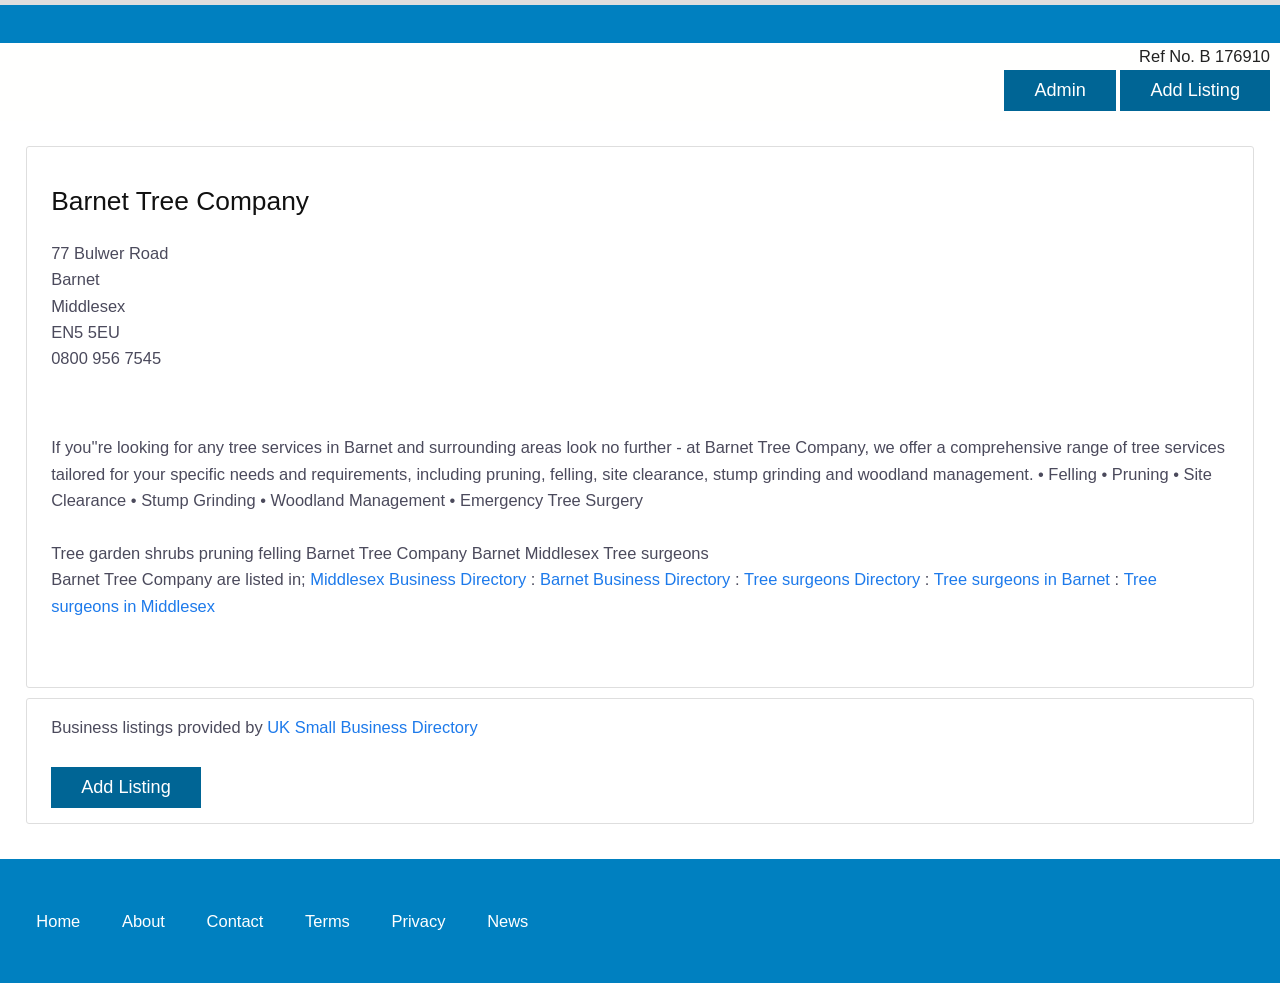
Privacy (418, 921)
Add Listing (1195, 90)
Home (58, 921)
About (143, 921)
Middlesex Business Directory (418, 579)
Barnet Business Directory (635, 579)
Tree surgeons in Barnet (1022, 579)
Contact (235, 921)
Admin (1059, 90)
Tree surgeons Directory (832, 579)
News (507, 921)
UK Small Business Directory (372, 727)
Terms (327, 921)
